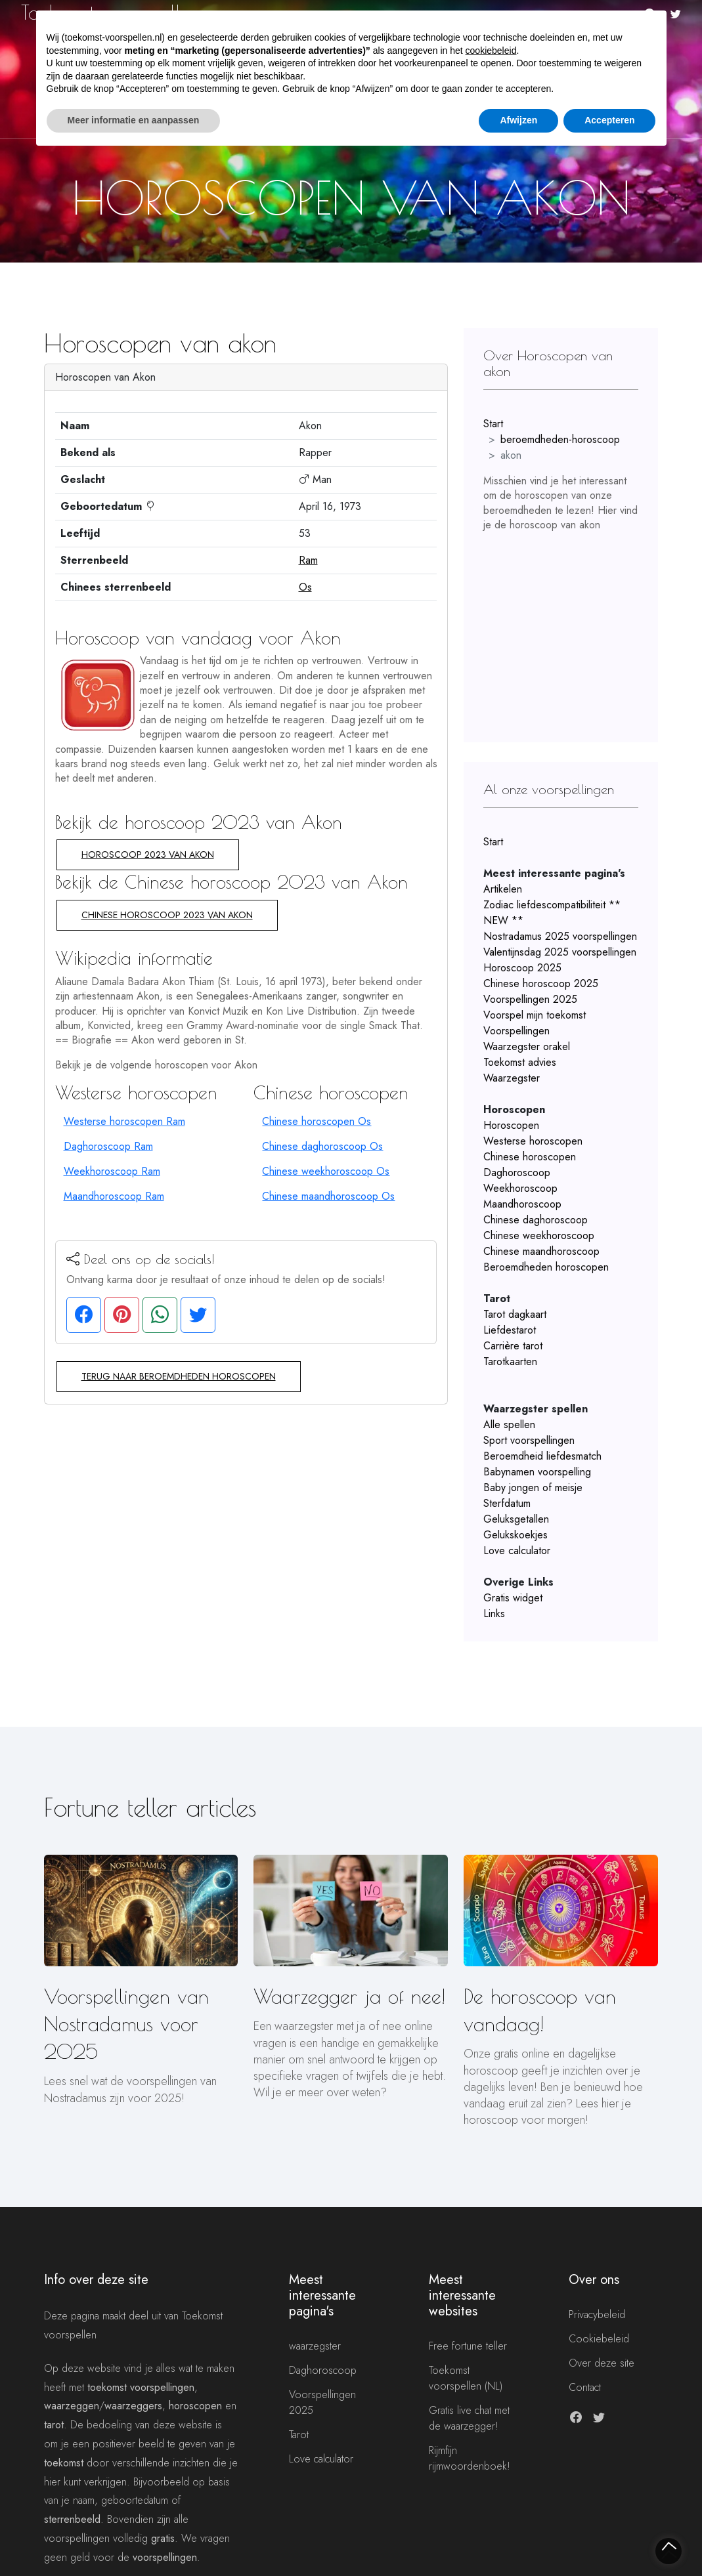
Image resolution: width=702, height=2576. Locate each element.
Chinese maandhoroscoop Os (328, 1196)
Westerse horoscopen (532, 1141)
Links (494, 1613)
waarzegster (315, 2346)
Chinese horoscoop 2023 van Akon (167, 914)
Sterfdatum (507, 1503)
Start (493, 423)
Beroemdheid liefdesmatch (542, 1456)
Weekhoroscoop (520, 1188)
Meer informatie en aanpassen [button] (134, 120)
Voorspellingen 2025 (530, 999)
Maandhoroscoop (522, 1204)
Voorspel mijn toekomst (534, 1015)
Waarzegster (511, 1078)
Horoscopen (511, 1125)
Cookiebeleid (599, 2338)
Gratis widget (512, 1597)
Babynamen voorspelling (537, 1471)
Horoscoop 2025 (522, 967)
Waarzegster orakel (526, 1046)
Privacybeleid (597, 2314)
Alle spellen (509, 1424)
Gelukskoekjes (515, 1534)
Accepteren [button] (609, 120)
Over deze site (601, 2363)
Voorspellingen (516, 1030)
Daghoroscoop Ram (108, 1146)
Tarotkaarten (510, 1361)
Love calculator (516, 1550)
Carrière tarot (512, 1345)
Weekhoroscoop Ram (112, 1171)
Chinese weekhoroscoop (538, 1235)
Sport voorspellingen (529, 1440)
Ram (308, 560)
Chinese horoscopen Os (316, 1121)
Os (305, 587)
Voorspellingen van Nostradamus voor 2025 (126, 2024)
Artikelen (502, 889)
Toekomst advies (519, 1062)
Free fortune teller (468, 2346)
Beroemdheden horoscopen (546, 1267)
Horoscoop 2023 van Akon (147, 854)
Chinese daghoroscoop (535, 1219)
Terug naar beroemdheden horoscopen (178, 1376)
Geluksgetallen (516, 1519)
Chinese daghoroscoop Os (322, 1146)
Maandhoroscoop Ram (114, 1196)
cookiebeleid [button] (491, 50)
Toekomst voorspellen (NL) (465, 2378)
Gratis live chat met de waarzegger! (469, 2418)
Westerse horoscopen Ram (124, 1121)
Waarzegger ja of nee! (349, 1996)
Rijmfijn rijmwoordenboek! (469, 2458)
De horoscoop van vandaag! (540, 2010)
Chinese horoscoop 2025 (540, 983)
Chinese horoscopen (529, 1156)
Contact (585, 2387)
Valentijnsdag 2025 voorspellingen (559, 952)
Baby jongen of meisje (532, 1487)
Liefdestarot (509, 1330)
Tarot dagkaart (514, 1314)
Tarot (299, 2434)
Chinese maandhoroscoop (541, 1251)
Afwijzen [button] (518, 120)
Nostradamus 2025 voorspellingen (560, 936)
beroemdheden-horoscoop (560, 439)
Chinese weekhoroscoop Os (325, 1171)
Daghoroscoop (516, 1172)
